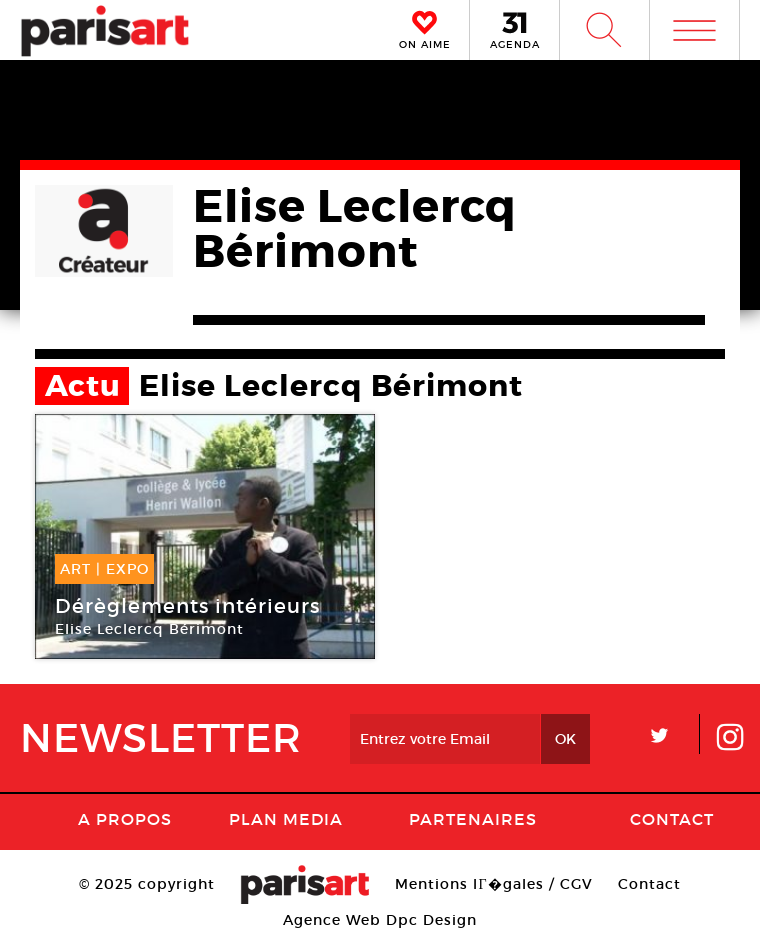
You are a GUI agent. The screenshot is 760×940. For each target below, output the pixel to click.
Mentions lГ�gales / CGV (493, 884)
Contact (672, 819)
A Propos (125, 819)
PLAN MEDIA (286, 819)
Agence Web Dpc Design (380, 920)
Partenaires (473, 819)
